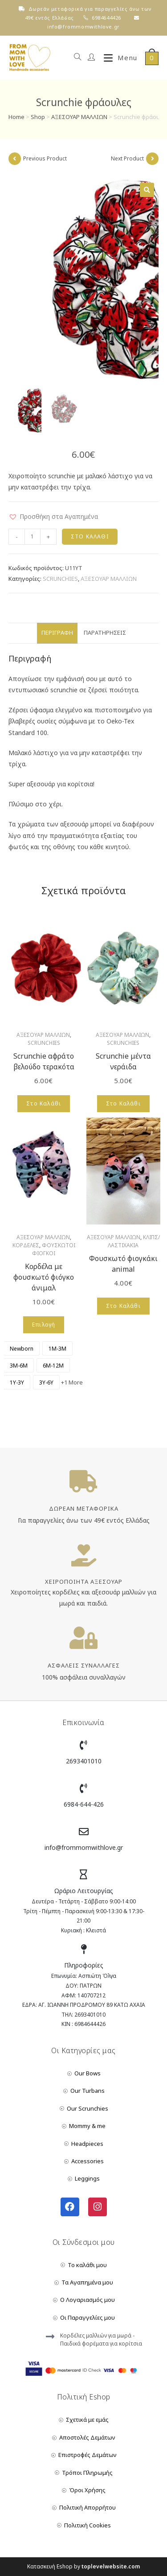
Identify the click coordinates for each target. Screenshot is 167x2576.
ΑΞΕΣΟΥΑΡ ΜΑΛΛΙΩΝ (79, 117)
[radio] (21, 1348)
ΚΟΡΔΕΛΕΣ (25, 1245)
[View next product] (152, 158)
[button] (53, 516)
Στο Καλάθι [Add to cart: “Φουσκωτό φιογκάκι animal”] (123, 1306)
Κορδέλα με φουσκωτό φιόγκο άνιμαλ (43, 1277)
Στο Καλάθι (90, 536)
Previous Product (45, 158)
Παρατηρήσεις (105, 633)
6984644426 (106, 17)
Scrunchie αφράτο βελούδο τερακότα (43, 1061)
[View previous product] (14, 158)
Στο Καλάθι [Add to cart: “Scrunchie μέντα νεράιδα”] (123, 1103)
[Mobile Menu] (117, 58)
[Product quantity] (32, 537)
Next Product (127, 158)
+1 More (72, 1382)
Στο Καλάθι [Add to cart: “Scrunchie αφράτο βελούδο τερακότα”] (43, 1103)
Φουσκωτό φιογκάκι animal (123, 1263)
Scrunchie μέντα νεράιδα (123, 1061)
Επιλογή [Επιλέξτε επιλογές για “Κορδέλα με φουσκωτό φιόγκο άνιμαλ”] (43, 1324)
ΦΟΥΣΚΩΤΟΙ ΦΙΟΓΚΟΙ (53, 1249)
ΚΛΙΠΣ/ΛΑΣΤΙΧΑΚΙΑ (134, 1241)
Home (16, 117)
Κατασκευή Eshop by (83, 2566)
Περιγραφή (57, 633)
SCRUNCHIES (60, 579)
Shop (38, 117)
